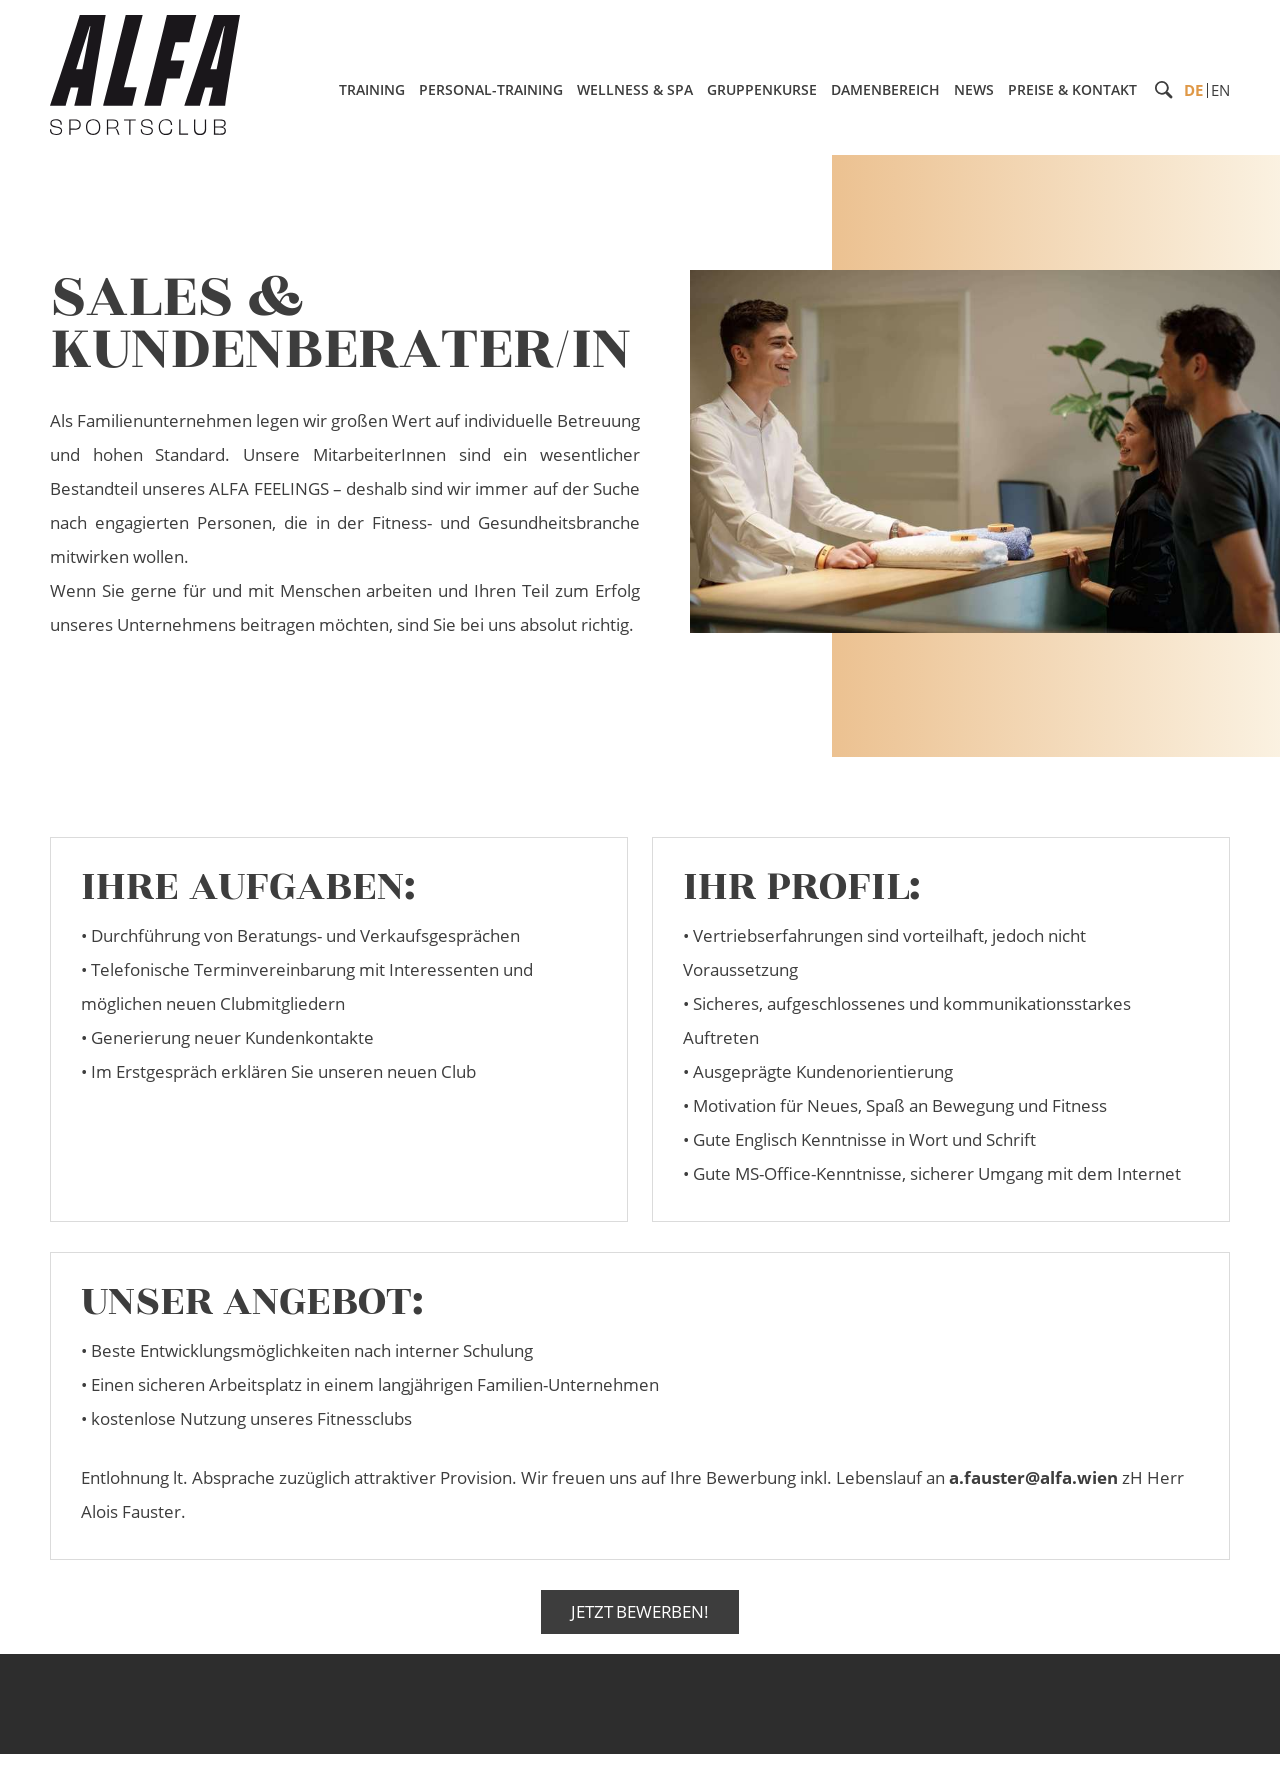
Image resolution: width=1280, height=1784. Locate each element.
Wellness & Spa (635, 89)
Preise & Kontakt (1072, 89)
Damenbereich (885, 89)
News (974, 89)
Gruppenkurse (762, 89)
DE (1193, 90)
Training (372, 89)
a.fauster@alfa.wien (1033, 1477)
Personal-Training (491, 89)
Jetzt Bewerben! (639, 1611)
